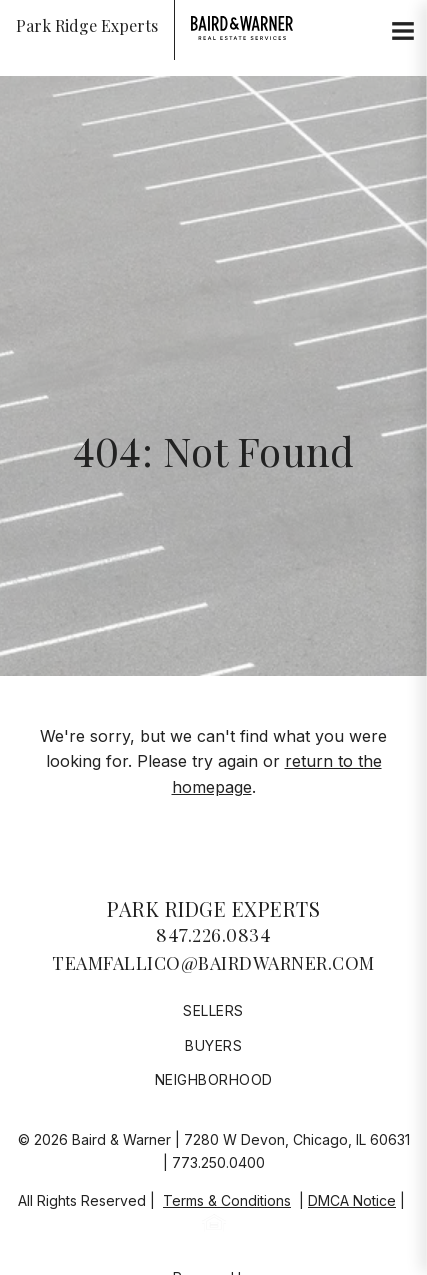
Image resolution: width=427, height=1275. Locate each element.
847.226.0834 (213, 935)
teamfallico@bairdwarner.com (213, 963)
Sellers (213, 1010)
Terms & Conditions (227, 1200)
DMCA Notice (352, 1200)
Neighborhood (214, 1079)
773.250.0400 (218, 1162)
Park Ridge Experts (213, 908)
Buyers (213, 1045)
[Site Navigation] (403, 32)
